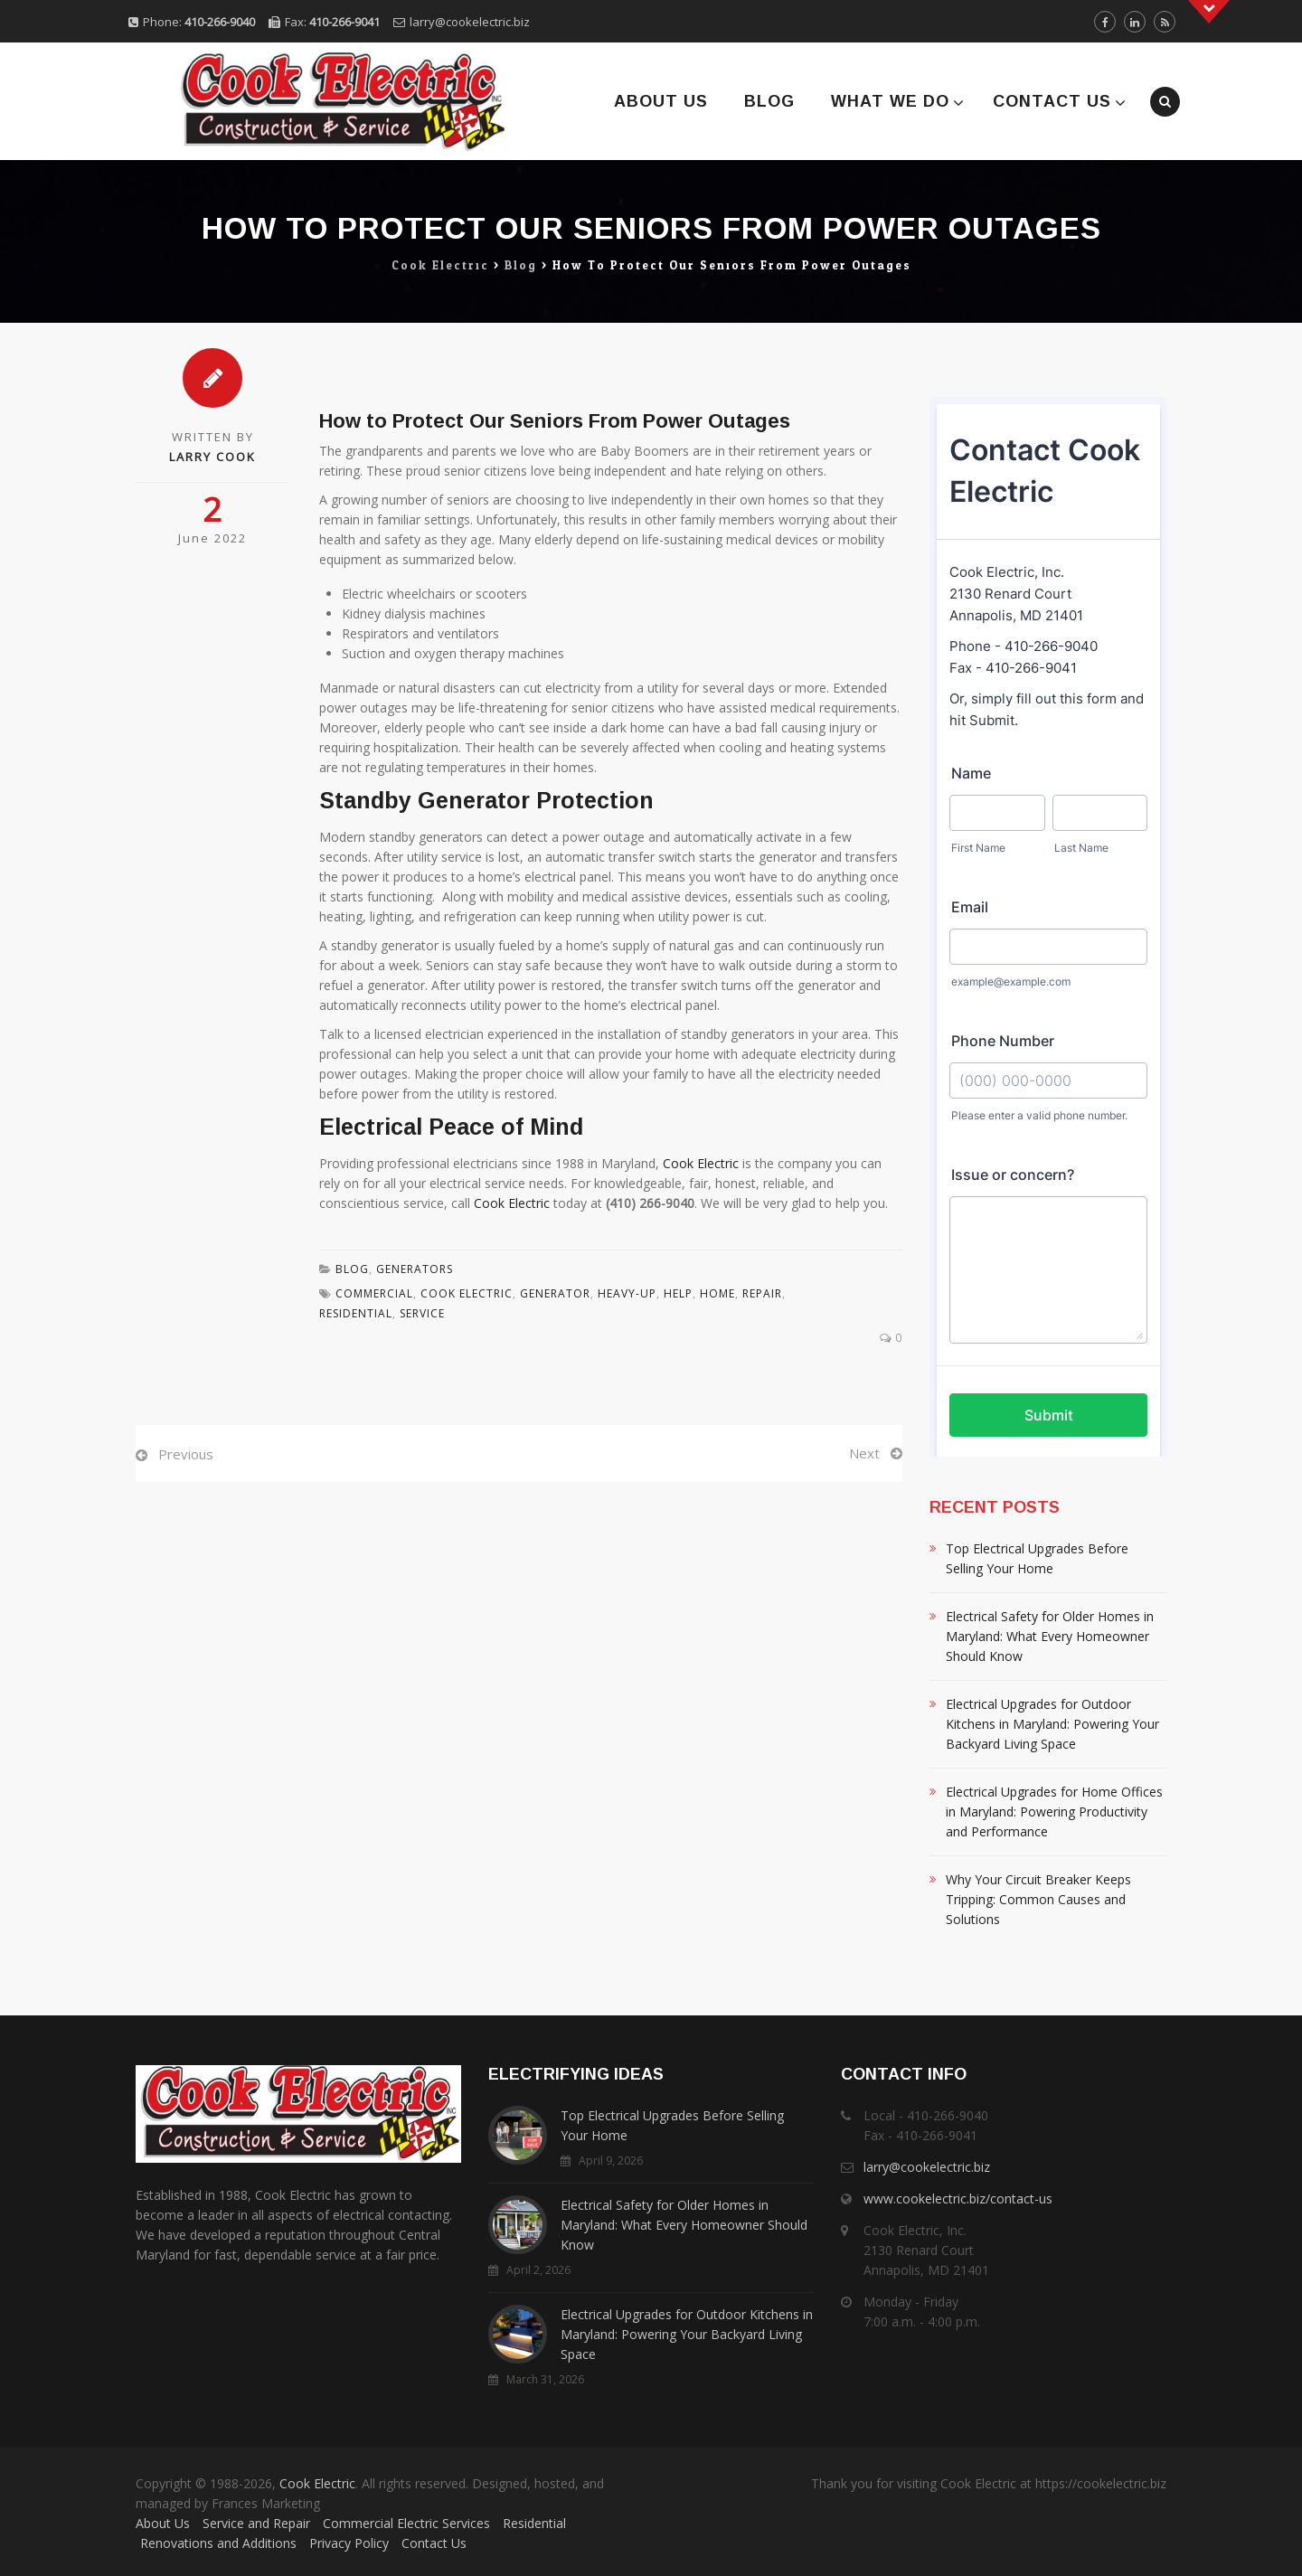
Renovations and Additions (218, 2543)
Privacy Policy (349, 2543)
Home (717, 1293)
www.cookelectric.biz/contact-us (957, 2198)
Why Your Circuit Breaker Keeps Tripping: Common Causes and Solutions (1038, 1899)
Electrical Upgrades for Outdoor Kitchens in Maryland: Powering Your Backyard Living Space (1052, 1723)
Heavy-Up (627, 1293)
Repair (762, 1293)
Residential (534, 2523)
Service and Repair (256, 2523)
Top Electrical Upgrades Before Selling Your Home (1037, 1558)
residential (355, 1313)
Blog (769, 101)
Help (678, 1293)
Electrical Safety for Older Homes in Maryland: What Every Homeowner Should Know (1050, 1636)
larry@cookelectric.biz (470, 22)
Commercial (374, 1293)
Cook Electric (701, 1163)
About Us (661, 101)
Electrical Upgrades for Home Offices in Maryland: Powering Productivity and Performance (1054, 1811)
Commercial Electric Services (406, 2523)
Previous (185, 1454)
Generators (414, 1269)
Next (864, 1453)
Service (422, 1313)
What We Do (890, 101)
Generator (555, 1293)
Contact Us (1052, 101)
